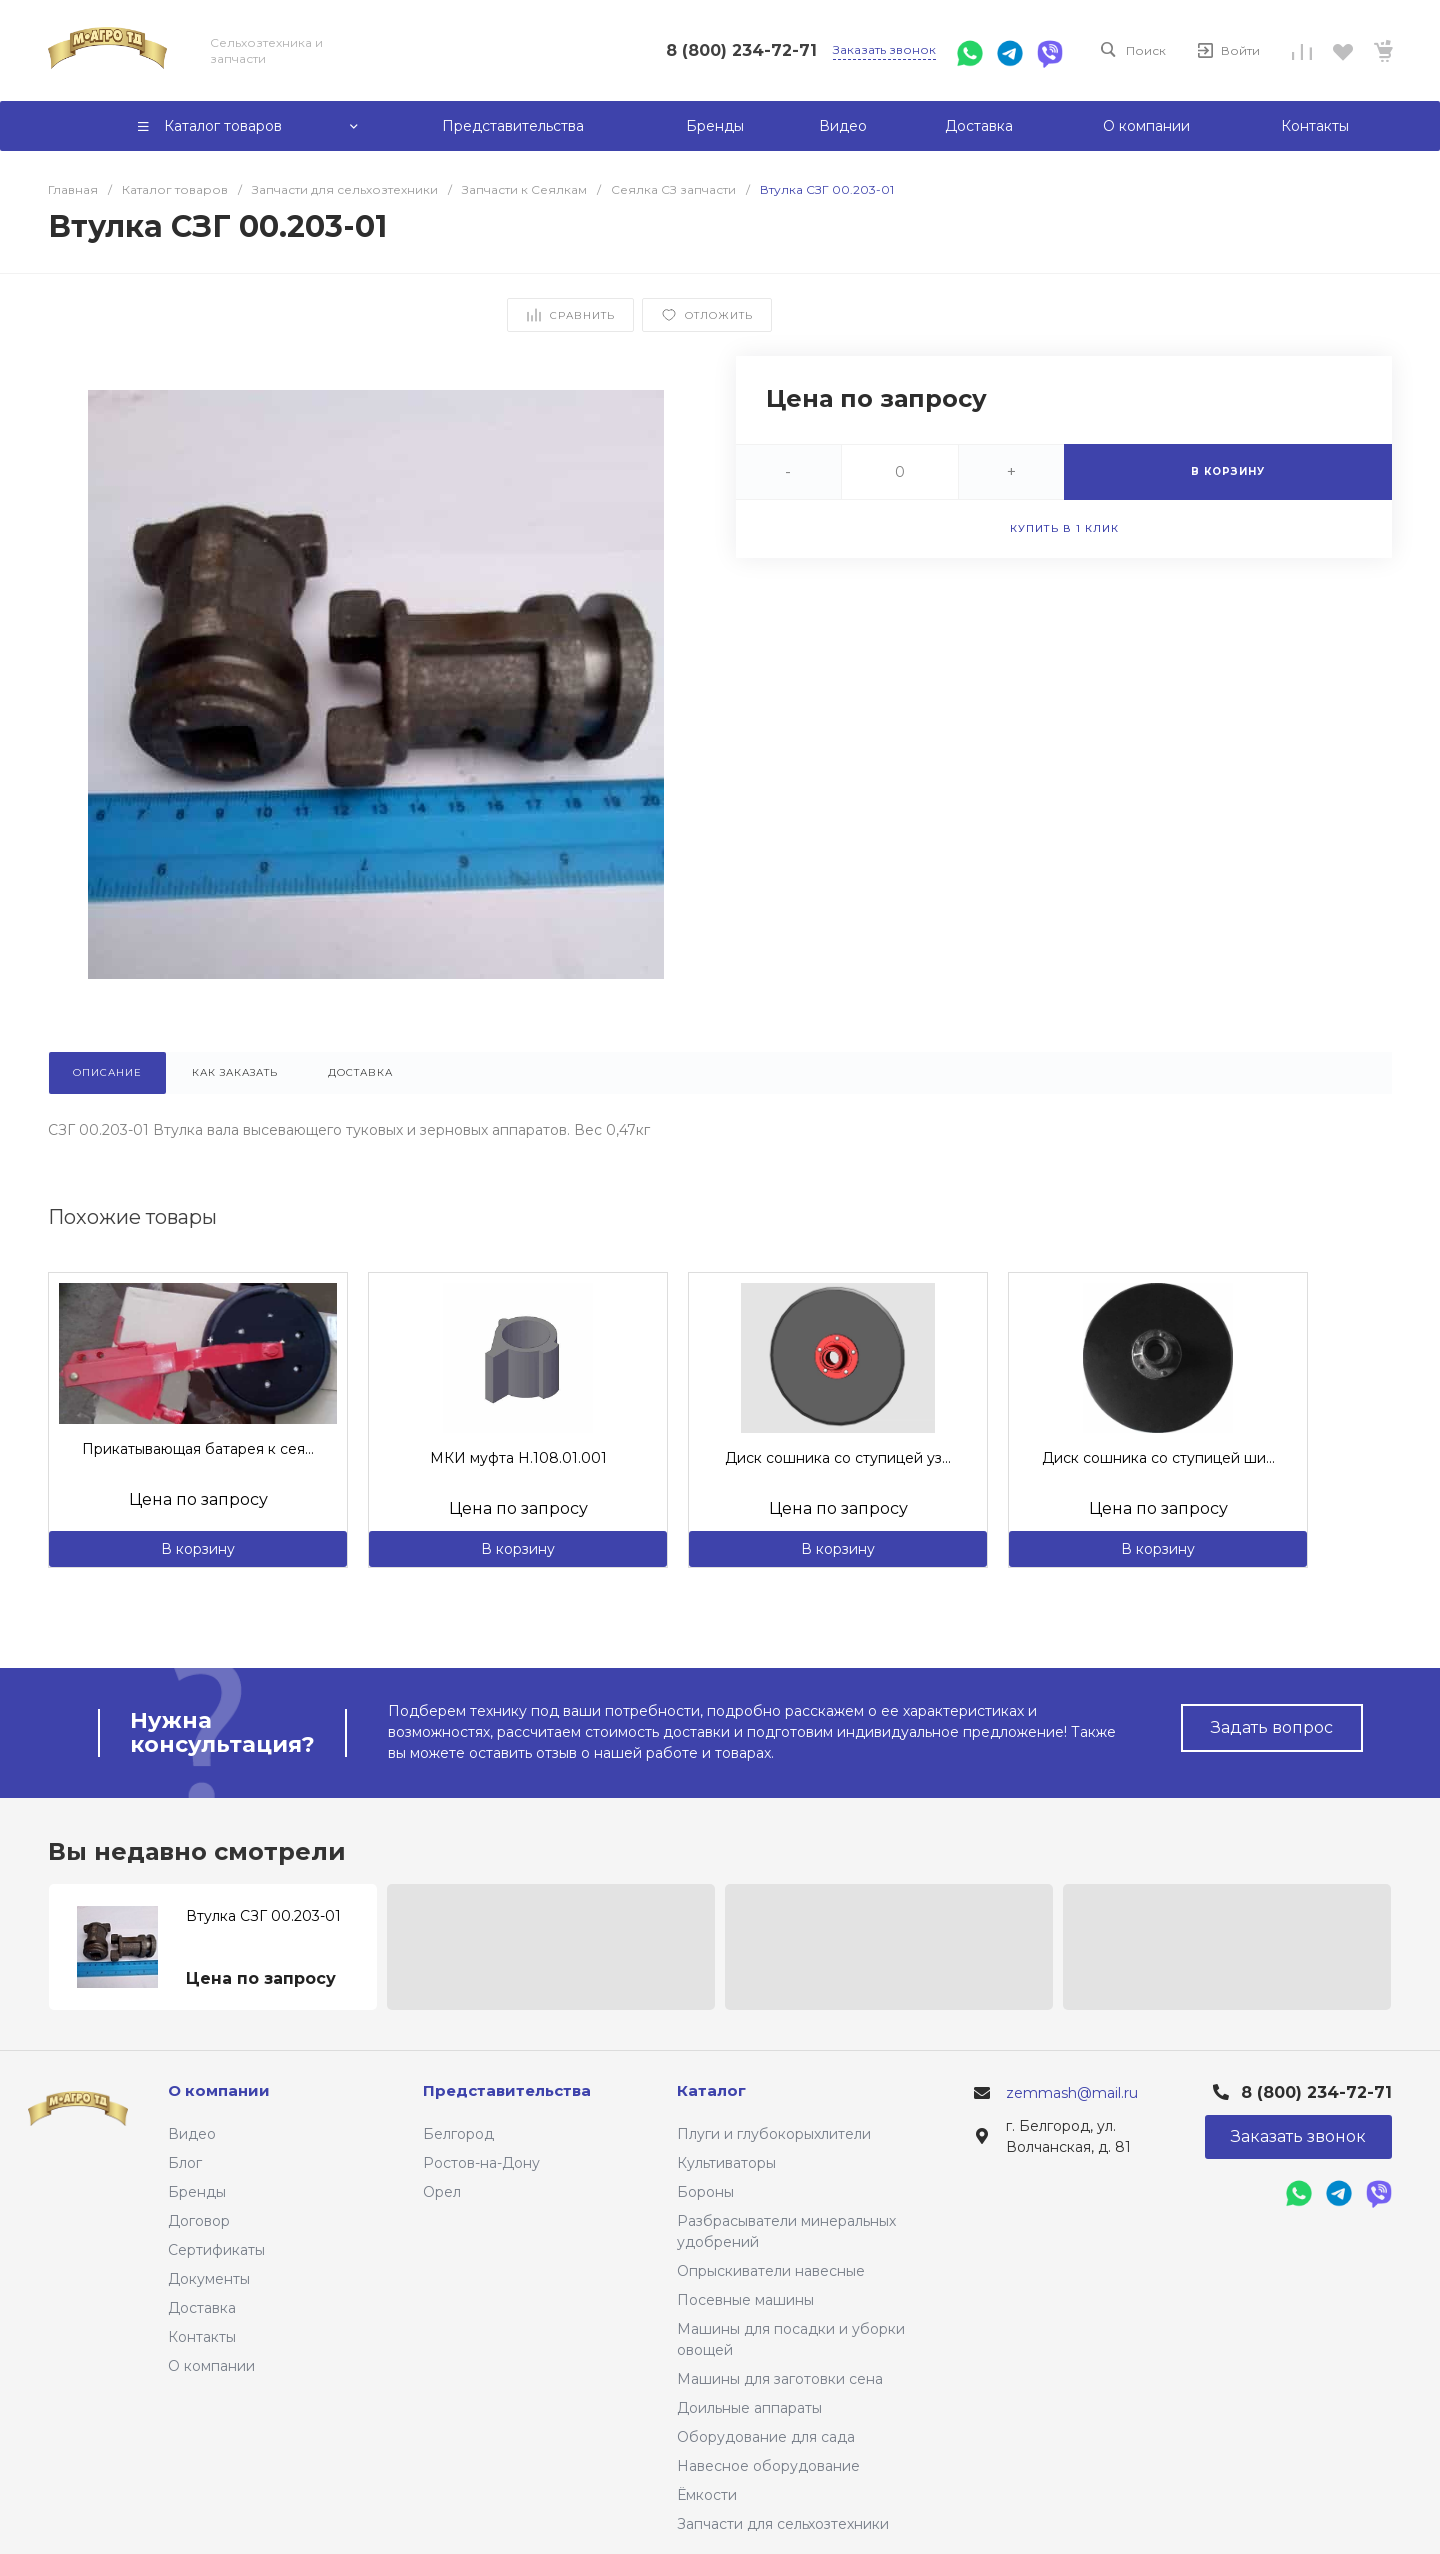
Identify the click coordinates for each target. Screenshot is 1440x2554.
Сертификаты (216, 2250)
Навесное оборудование (768, 2466)
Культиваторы (726, 2163)
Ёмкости (707, 2495)
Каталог (711, 2090)
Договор (199, 2221)
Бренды (197, 2192)
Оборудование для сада (766, 2437)
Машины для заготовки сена (780, 2379)
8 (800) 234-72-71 (741, 50)
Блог (185, 2163)
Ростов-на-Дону (481, 2163)
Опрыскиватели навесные (771, 2271)
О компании (211, 2366)
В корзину (198, 1549)
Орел (442, 2192)
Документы (209, 2279)
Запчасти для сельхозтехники (783, 2524)
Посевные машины (745, 2300)
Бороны (705, 2192)
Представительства (507, 2090)
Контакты (202, 2337)
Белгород (458, 2134)
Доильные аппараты (749, 2408)
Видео (192, 2134)
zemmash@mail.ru (1072, 2093)
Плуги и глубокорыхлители (774, 2134)
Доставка (202, 2308)
